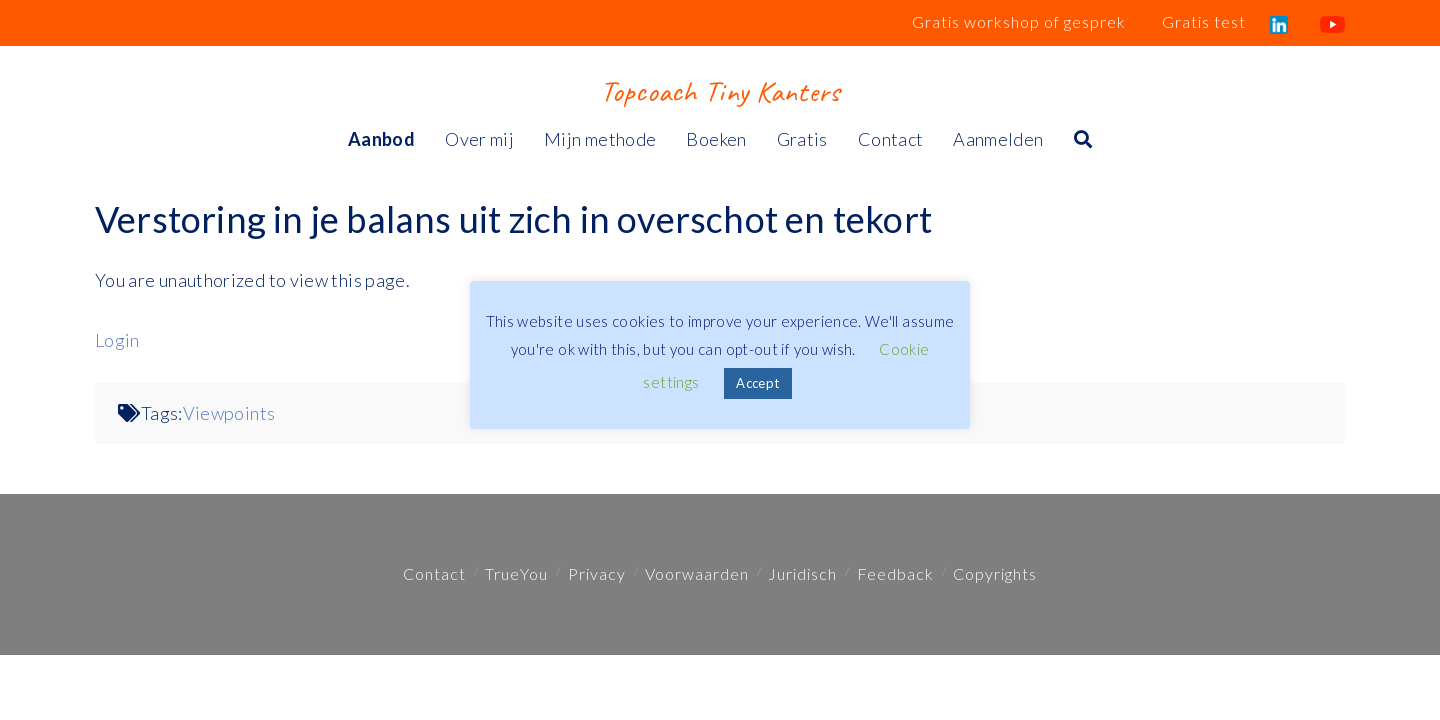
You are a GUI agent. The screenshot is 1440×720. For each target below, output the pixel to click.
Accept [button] (757, 383)
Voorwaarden (697, 573)
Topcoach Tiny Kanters (719, 91)
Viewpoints (229, 413)
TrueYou (516, 573)
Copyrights (995, 573)
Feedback (895, 573)
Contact (434, 573)
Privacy (597, 573)
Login (117, 340)
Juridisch (802, 573)
